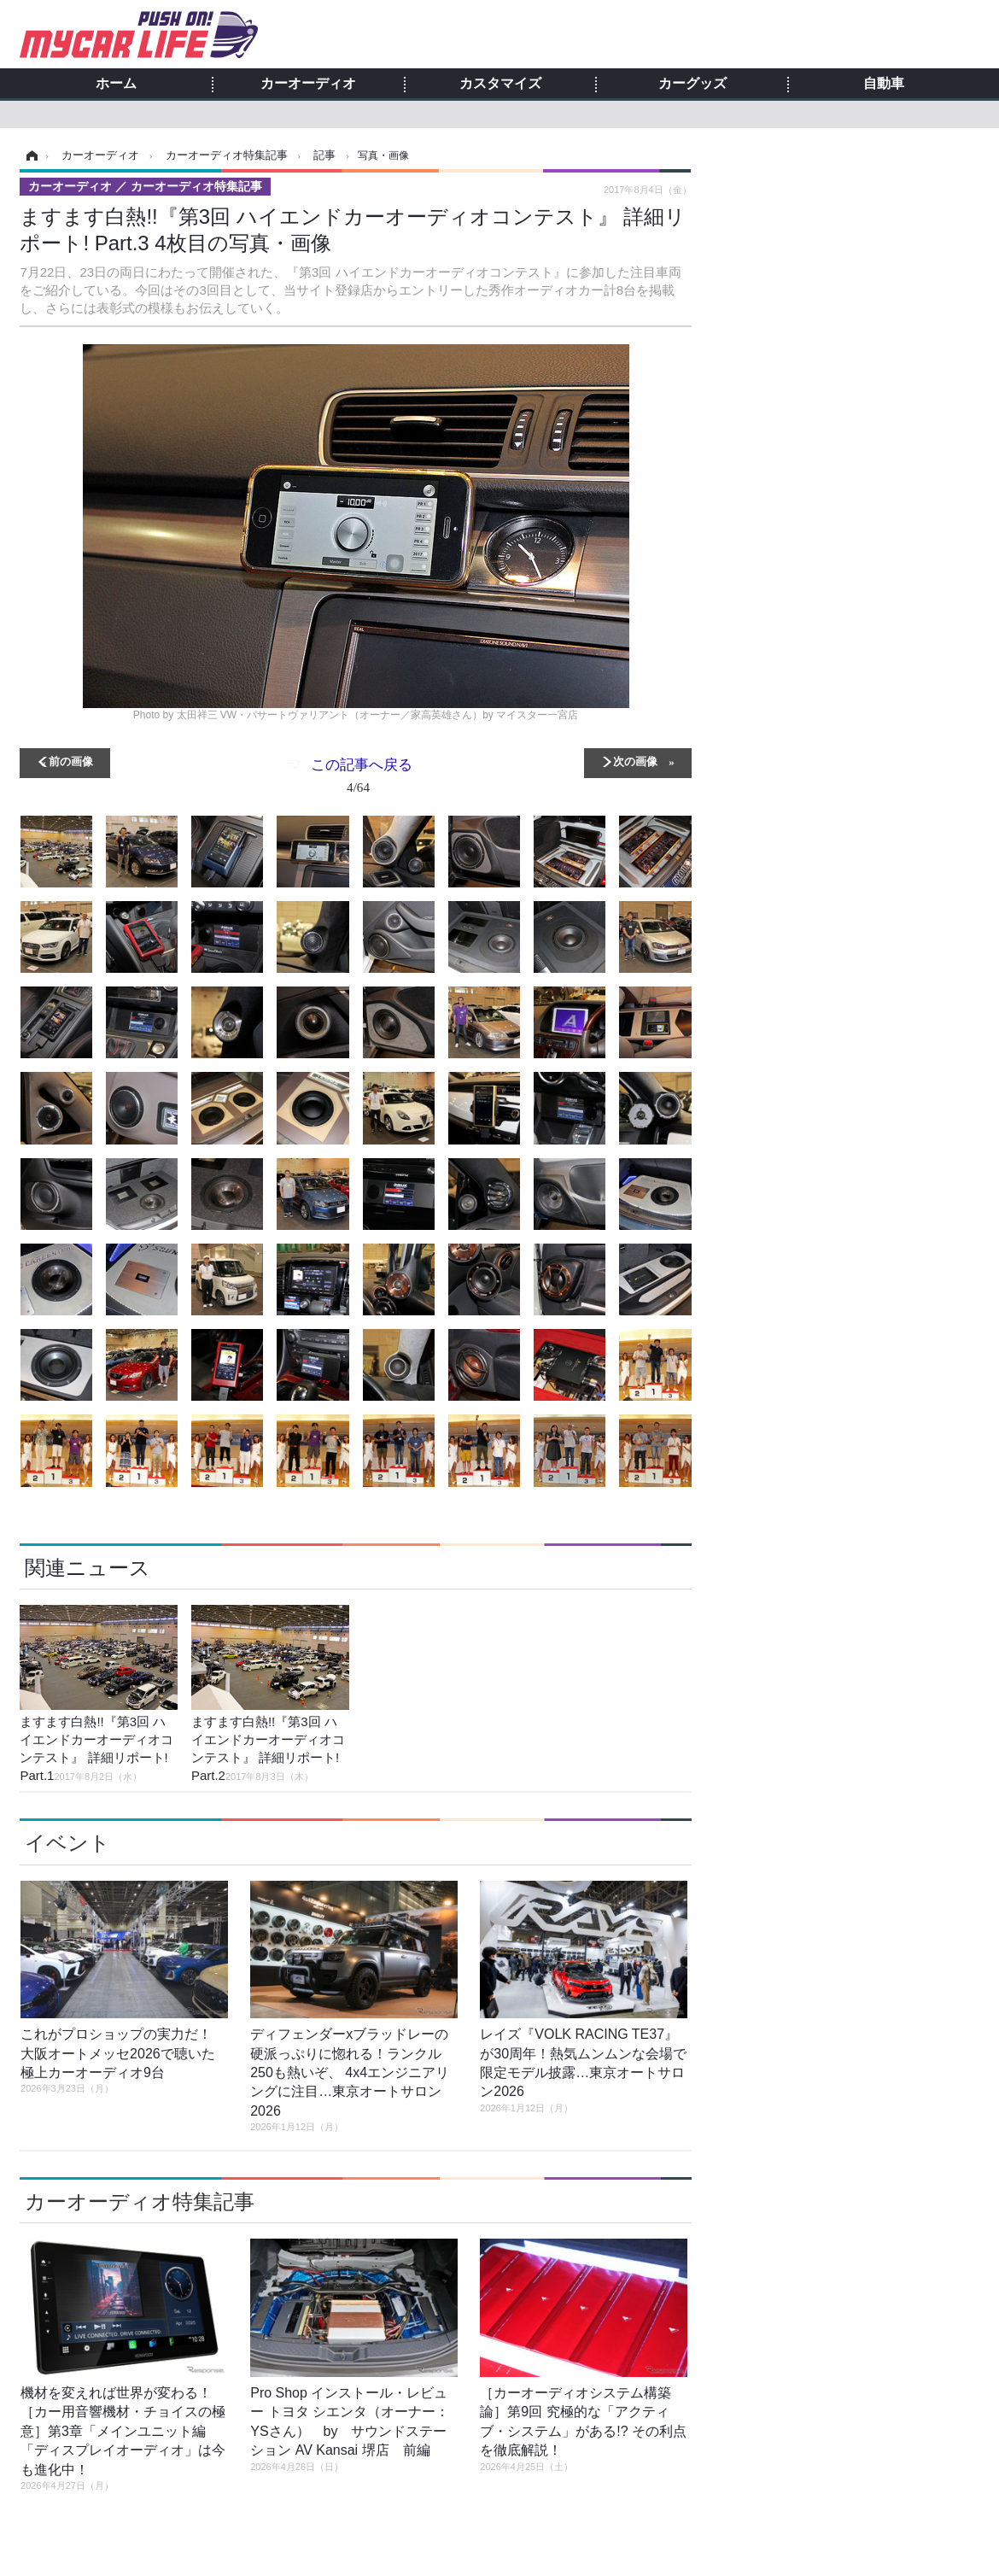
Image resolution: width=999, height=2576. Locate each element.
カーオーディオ (308, 84)
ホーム (116, 84)
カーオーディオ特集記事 (139, 2201)
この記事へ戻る (361, 779)
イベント (67, 1842)
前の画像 (71, 760)
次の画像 (635, 760)
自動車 (883, 84)
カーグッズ (692, 84)
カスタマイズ (500, 84)
